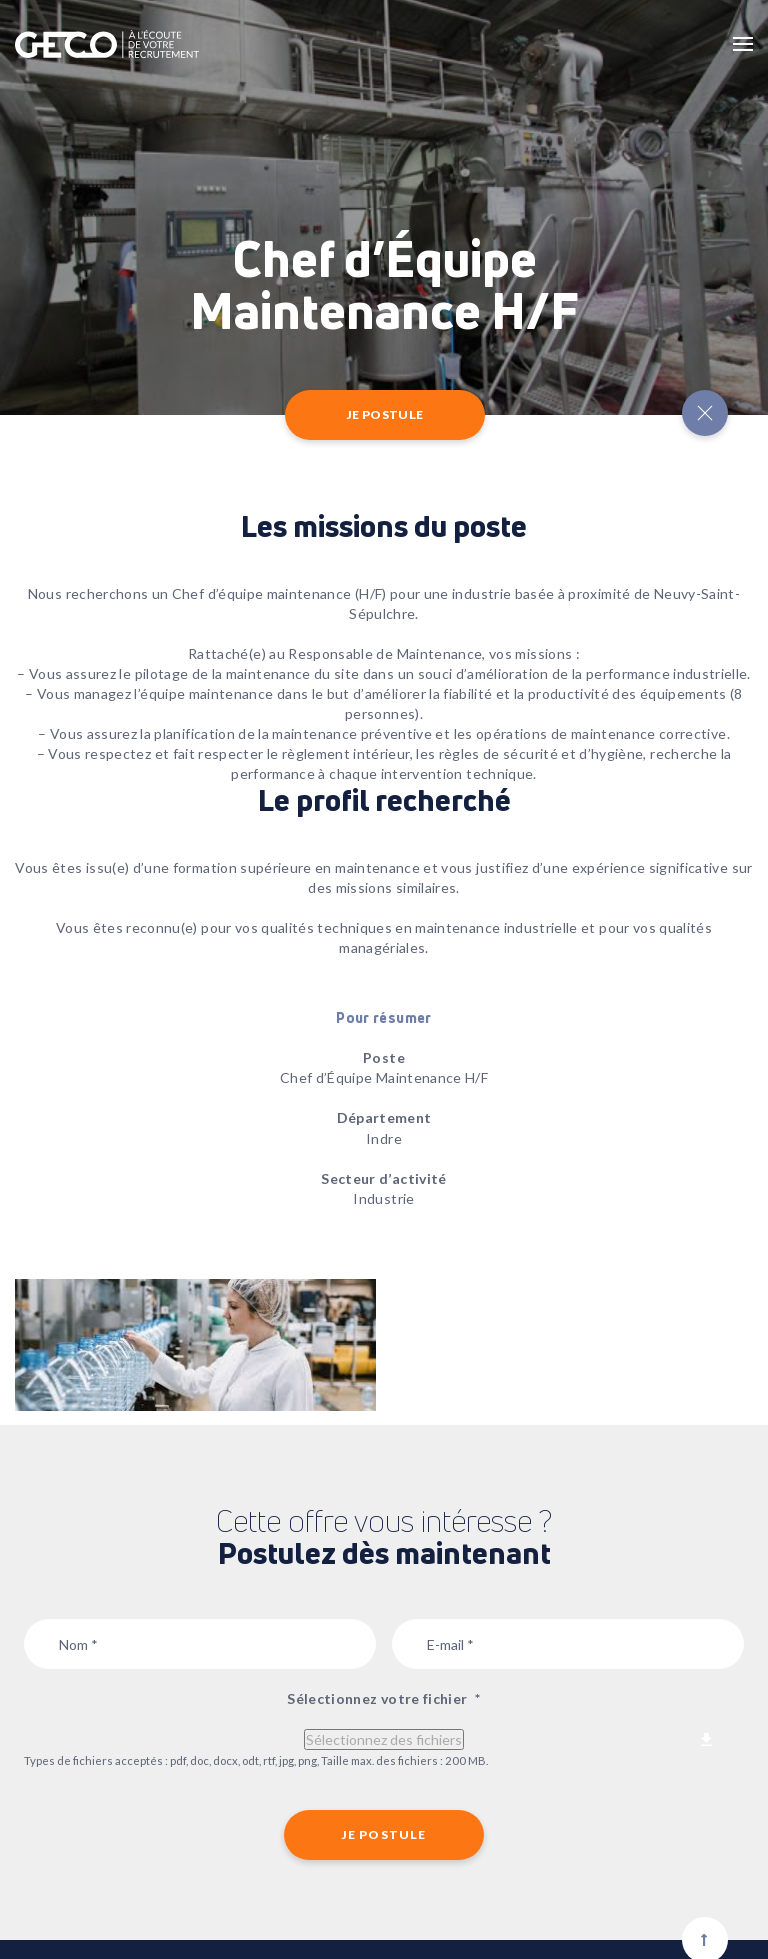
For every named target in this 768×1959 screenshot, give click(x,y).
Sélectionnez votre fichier (383, 1698)
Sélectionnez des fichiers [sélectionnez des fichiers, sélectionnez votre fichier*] (384, 1739)
